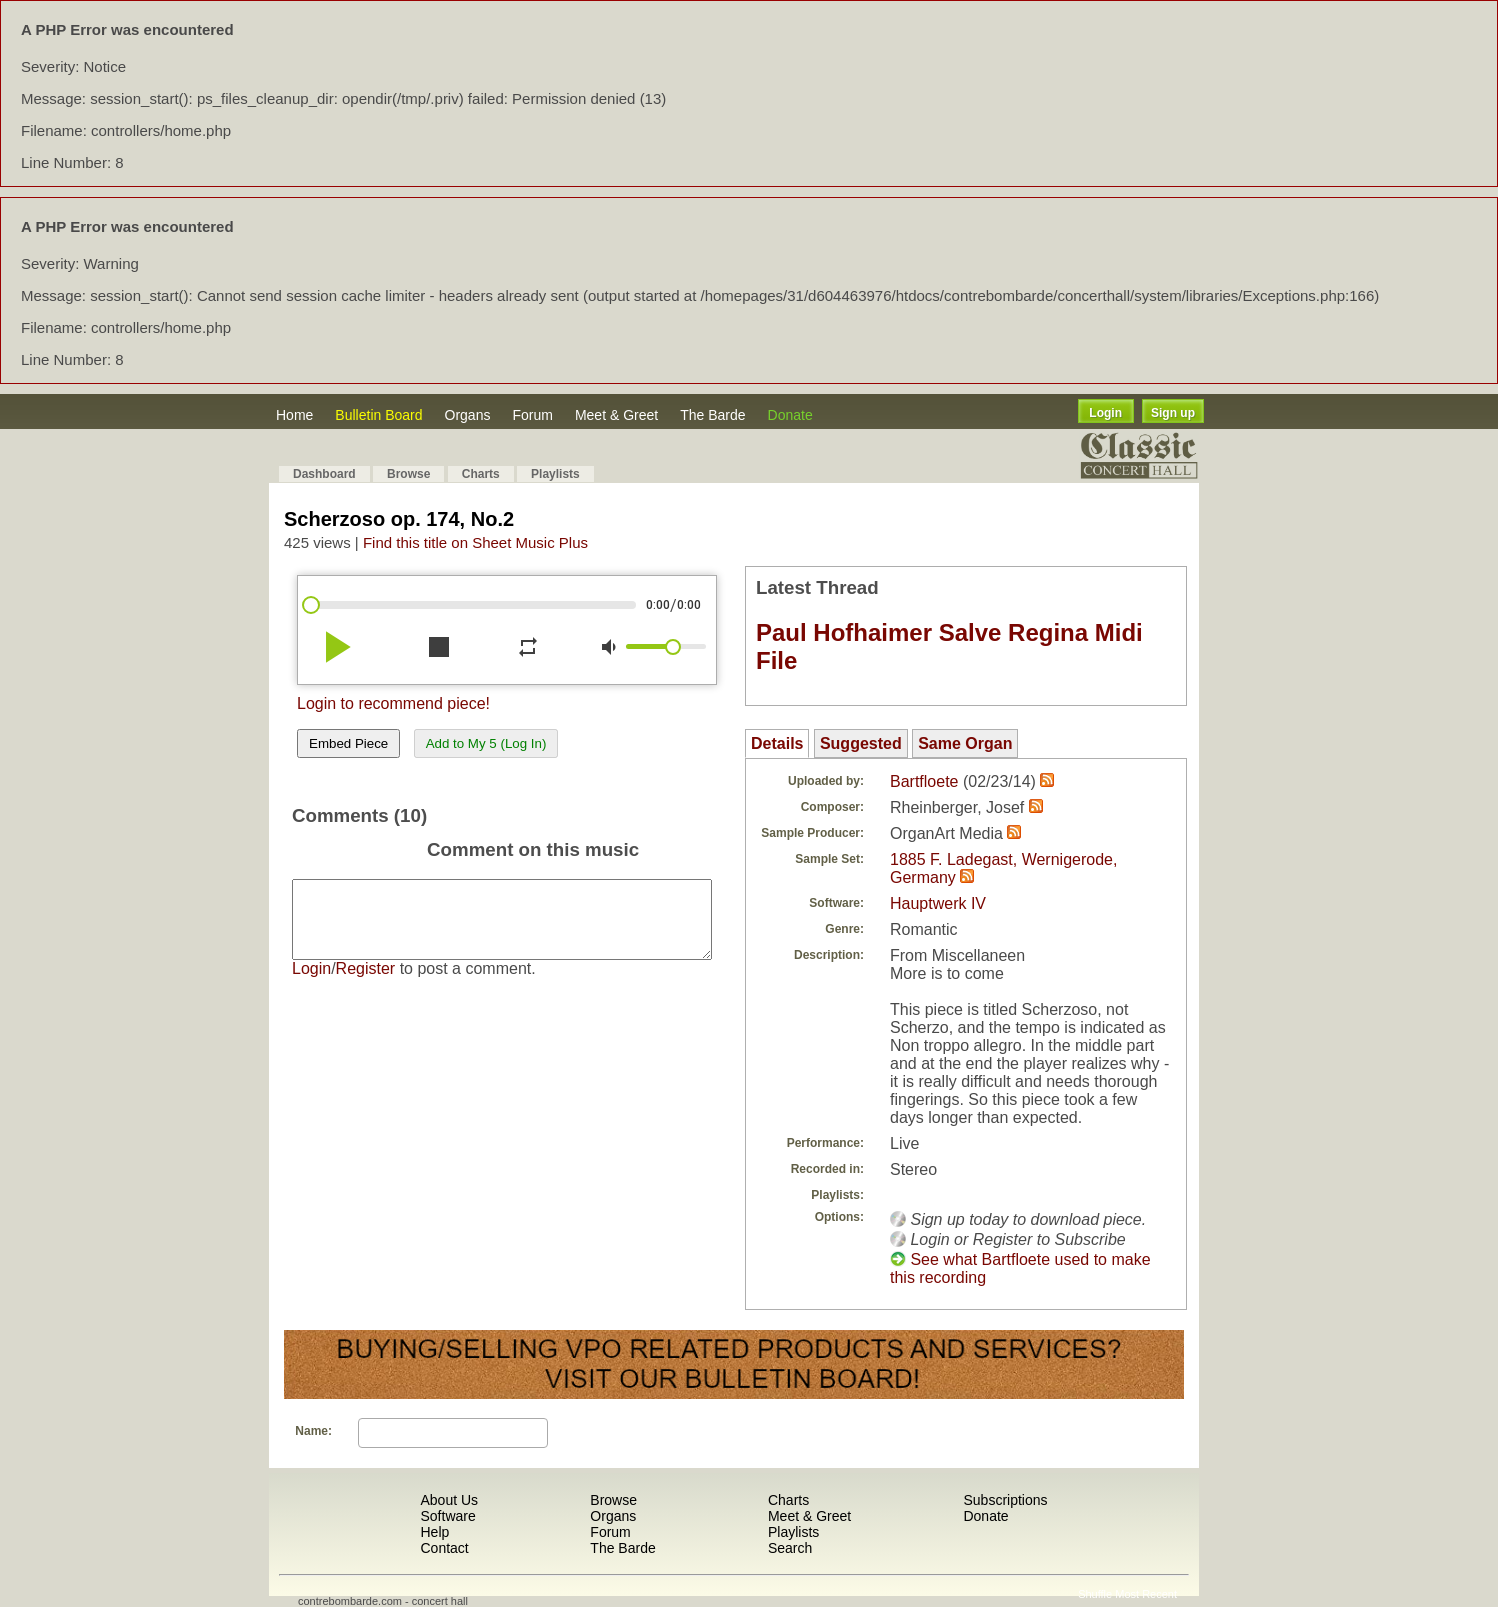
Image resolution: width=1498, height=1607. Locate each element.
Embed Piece (348, 743)
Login (1105, 413)
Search (790, 1548)
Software (447, 1516)
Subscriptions (1005, 1500)
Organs (468, 415)
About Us (449, 1500)
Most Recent (1146, 1594)
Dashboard (324, 474)
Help (434, 1532)
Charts (481, 474)
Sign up (1173, 413)
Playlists (555, 474)
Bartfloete (924, 781)
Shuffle (1095, 1594)
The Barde (712, 415)
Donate (790, 415)
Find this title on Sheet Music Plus (475, 542)
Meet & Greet (616, 415)
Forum (532, 415)
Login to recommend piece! (393, 703)
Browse (408, 474)
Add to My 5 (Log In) (486, 743)
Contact (444, 1548)
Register (366, 983)
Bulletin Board (378, 415)
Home (294, 415)
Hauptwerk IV (938, 903)
